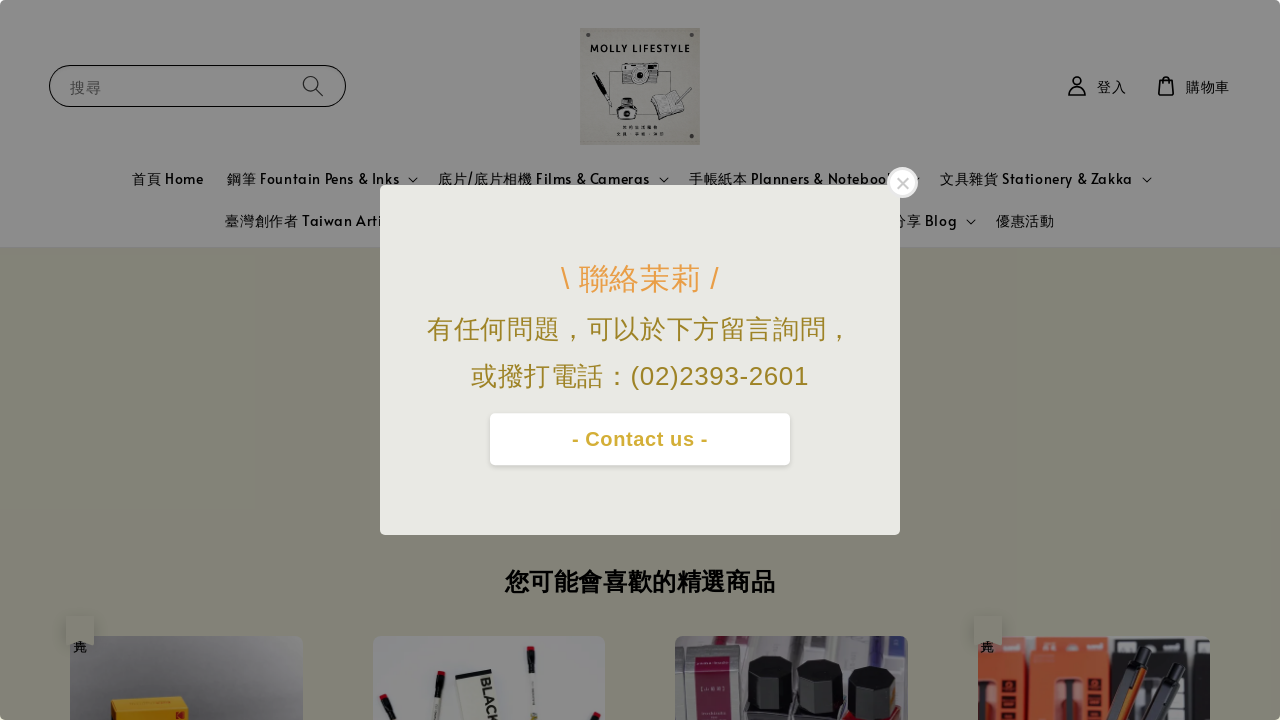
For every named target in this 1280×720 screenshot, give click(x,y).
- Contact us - (640, 439)
